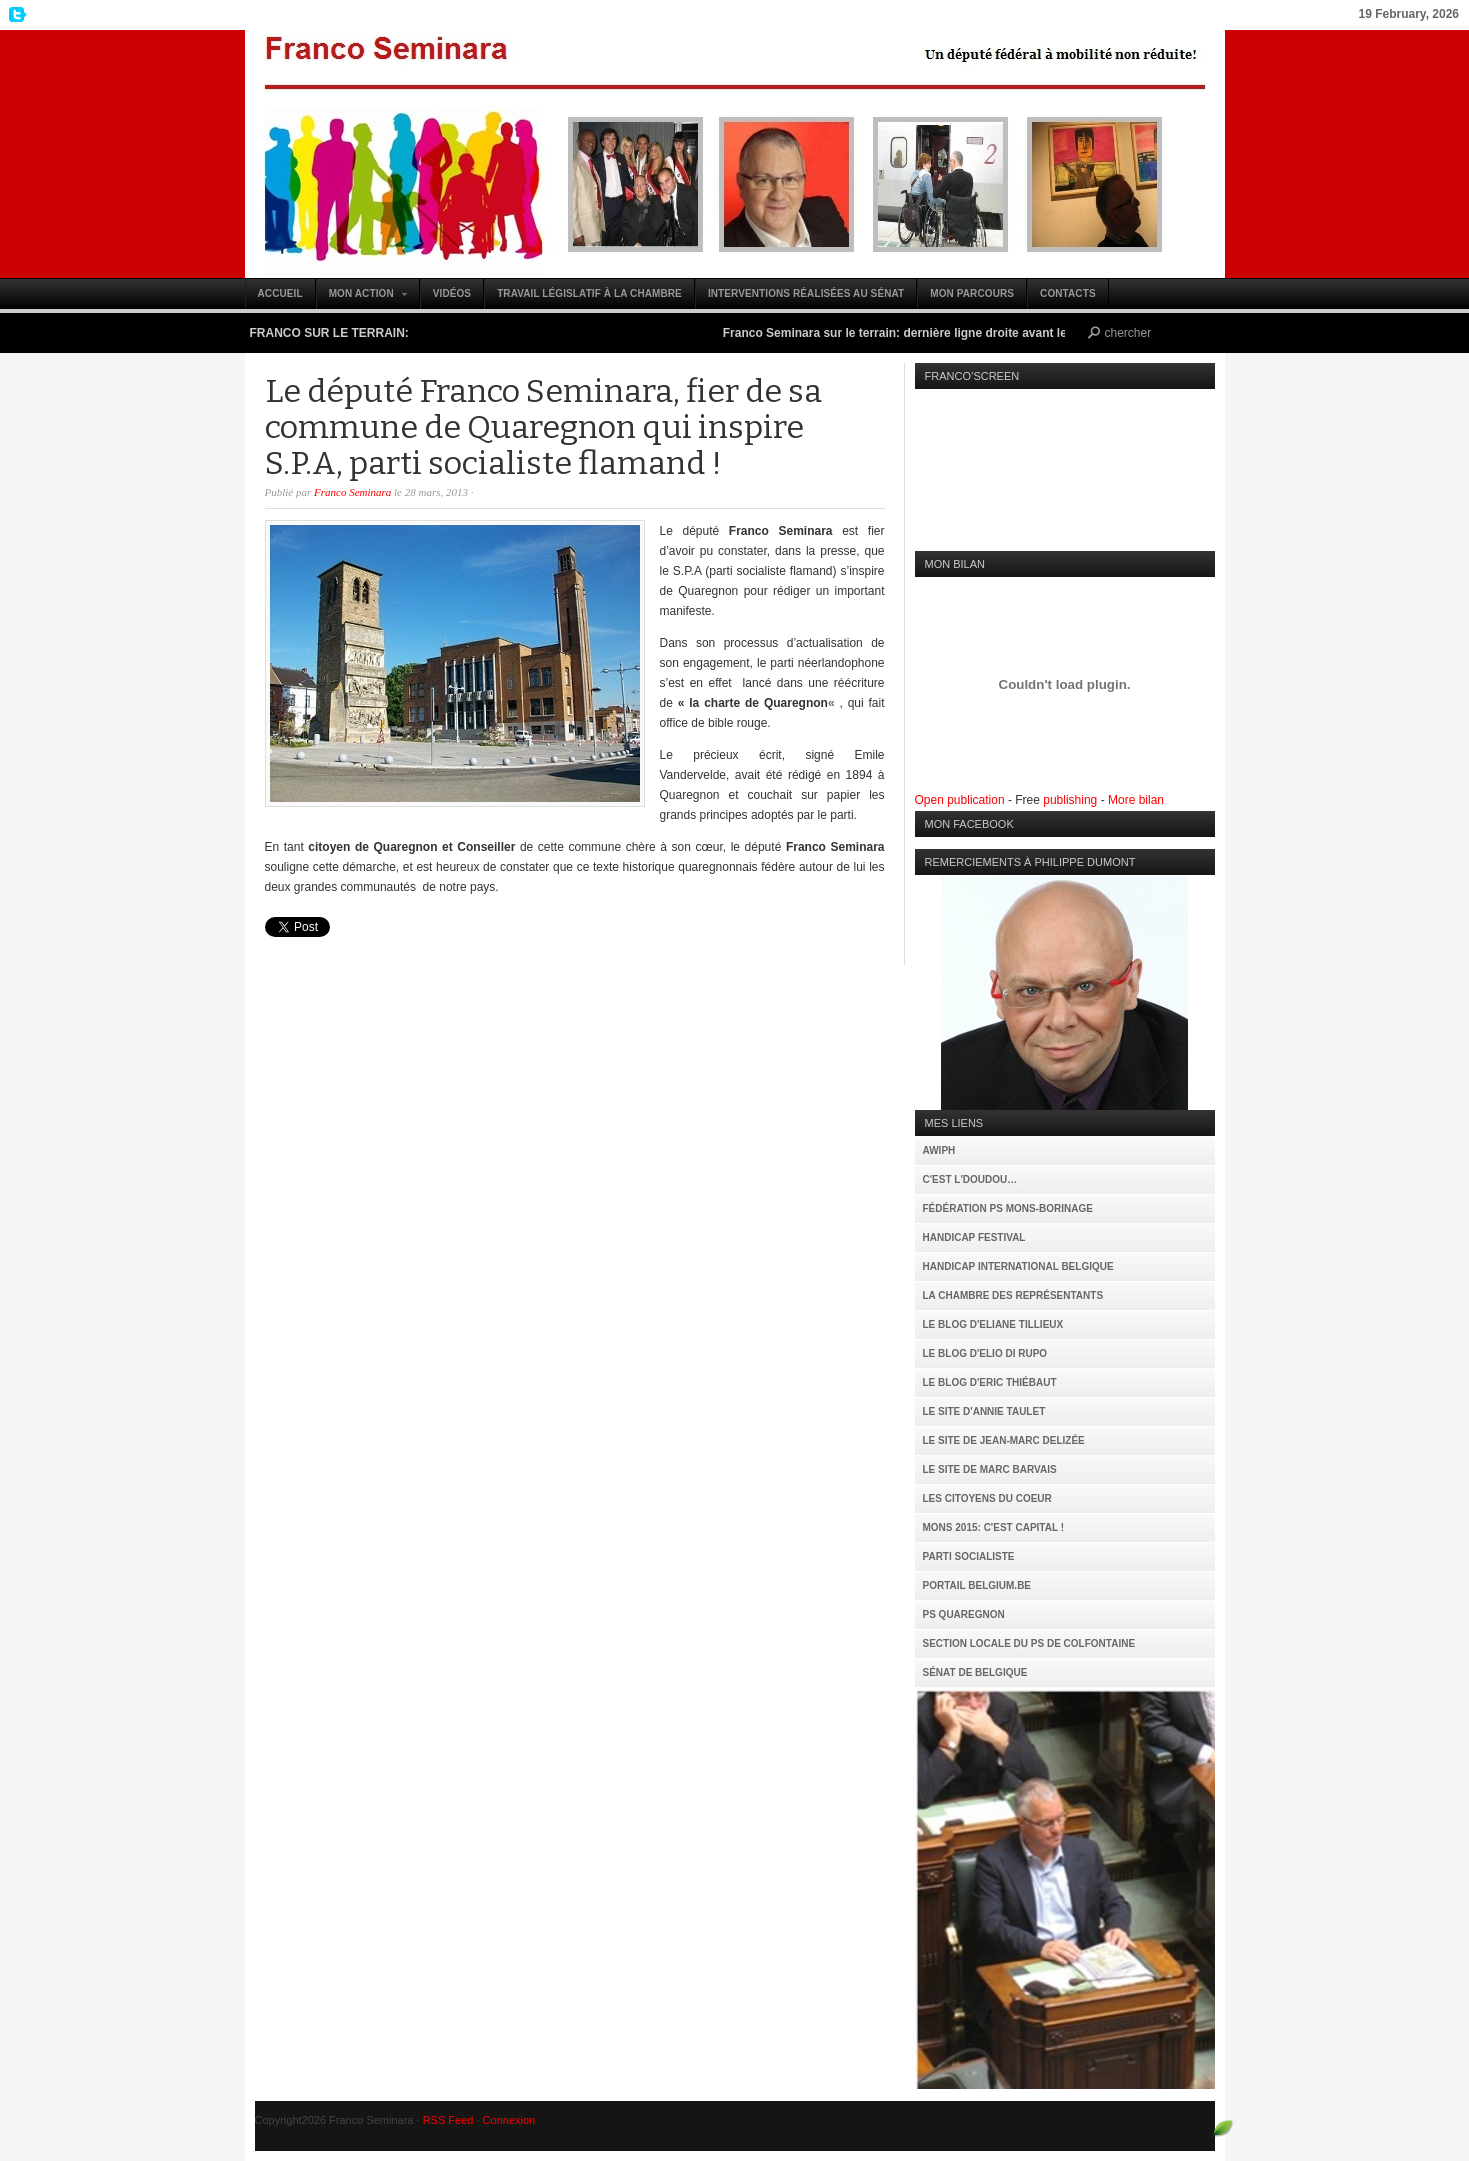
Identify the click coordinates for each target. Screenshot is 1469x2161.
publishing (1070, 800)
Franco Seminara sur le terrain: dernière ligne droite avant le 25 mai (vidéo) (946, 333)
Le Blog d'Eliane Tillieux (993, 1324)
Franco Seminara (735, 154)
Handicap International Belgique (1018, 1266)
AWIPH (939, 1150)
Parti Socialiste (969, 1556)
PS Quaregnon (964, 1614)
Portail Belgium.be (977, 1585)
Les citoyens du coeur (987, 1498)
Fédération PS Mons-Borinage (1008, 1208)
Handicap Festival (974, 1237)
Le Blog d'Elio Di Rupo (985, 1353)
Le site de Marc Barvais (990, 1469)
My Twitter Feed (15, 15)
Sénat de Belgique (975, 1672)
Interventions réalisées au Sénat (806, 293)
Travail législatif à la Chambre (589, 293)
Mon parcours (972, 293)
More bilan (1136, 800)
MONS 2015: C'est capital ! (993, 1527)
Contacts (1068, 293)
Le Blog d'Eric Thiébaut (990, 1382)
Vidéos (452, 293)
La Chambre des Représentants (1013, 1295)
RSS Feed (448, 2120)
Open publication (960, 800)
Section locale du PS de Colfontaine (1029, 1643)
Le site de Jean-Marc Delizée (1004, 1440)
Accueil (280, 293)
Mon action (362, 298)
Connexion (509, 2120)
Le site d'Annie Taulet (984, 1411)
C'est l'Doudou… (970, 1179)
